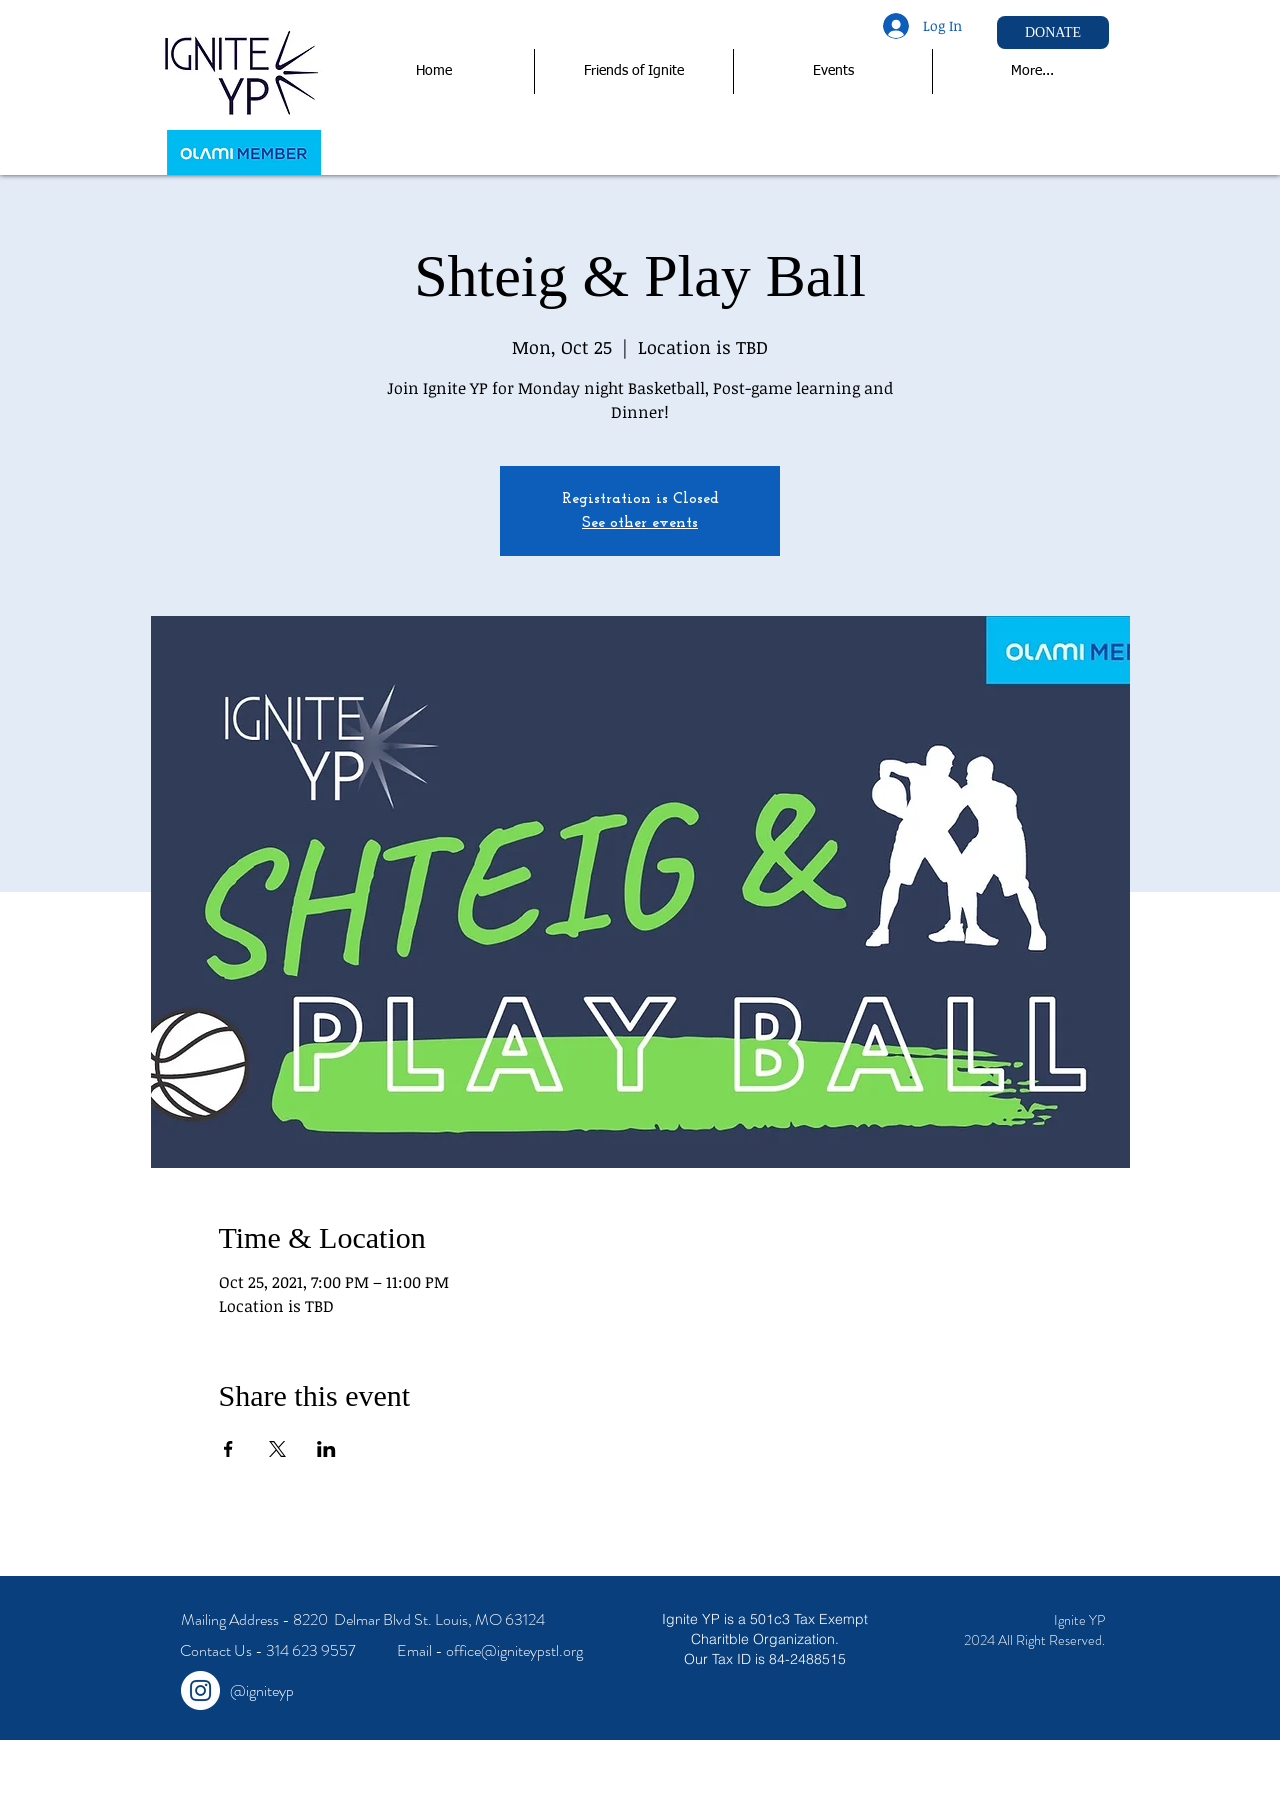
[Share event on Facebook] (228, 1449)
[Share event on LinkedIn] (326, 1449)
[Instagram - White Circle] (200, 1690)
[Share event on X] (277, 1449)
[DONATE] (1053, 32)
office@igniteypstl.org (514, 1650)
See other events (640, 523)
